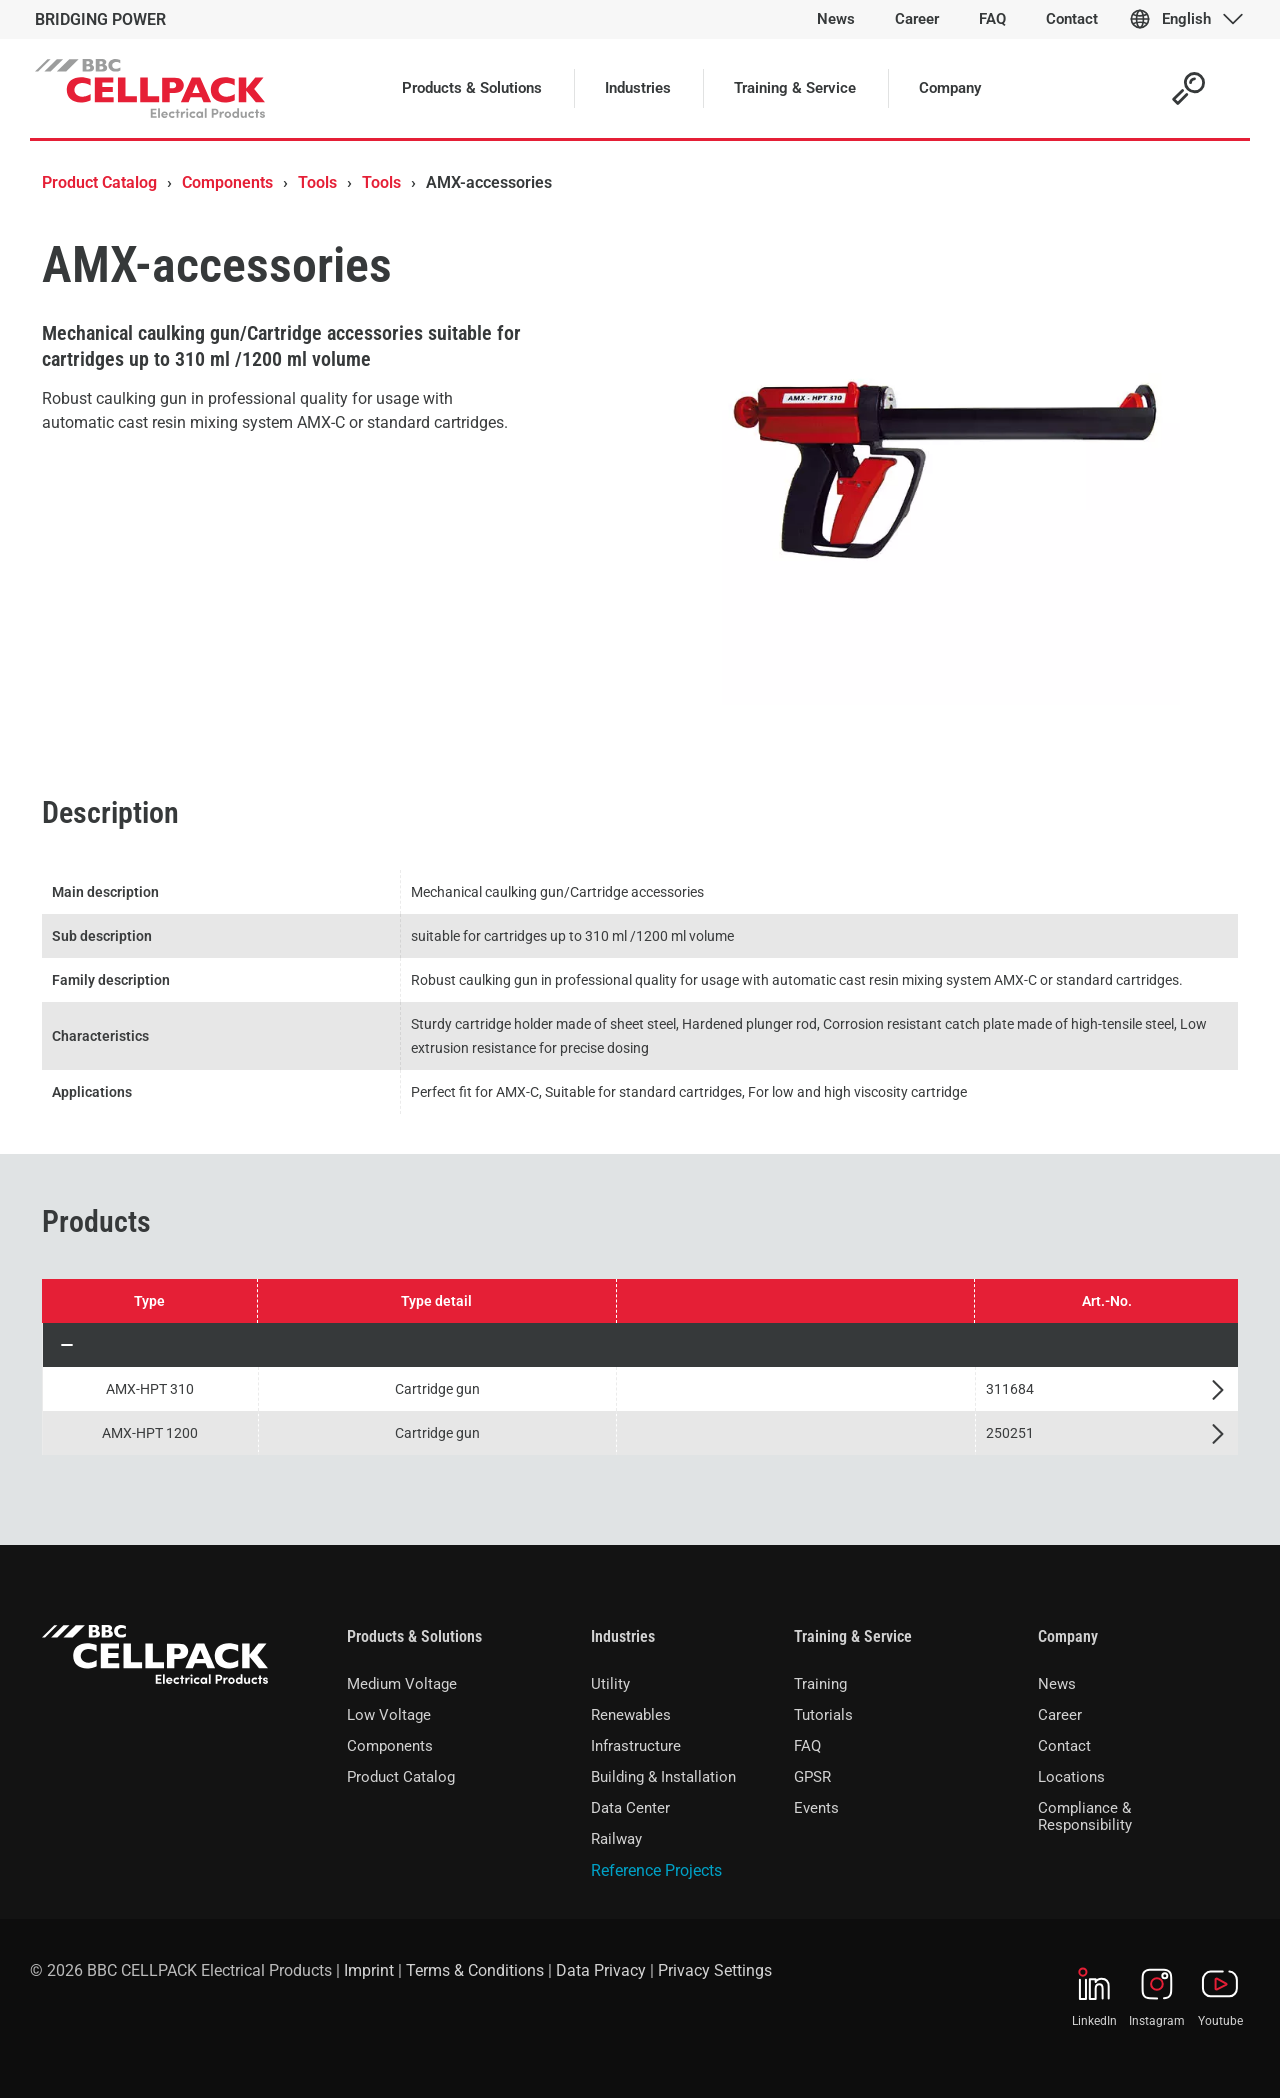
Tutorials (823, 1715)
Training (820, 1684)
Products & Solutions (414, 1636)
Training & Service (853, 1636)
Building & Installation (663, 1777)
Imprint (369, 1970)
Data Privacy (601, 1970)
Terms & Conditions (475, 1970)
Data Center (630, 1808)
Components (227, 182)
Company (1068, 1636)
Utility (610, 1684)
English (1186, 19)
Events (816, 1808)
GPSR (812, 1777)
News (1057, 1684)
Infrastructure (636, 1746)
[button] (640, 1345)
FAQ (807, 1746)
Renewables (631, 1715)
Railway (616, 1839)
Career (1060, 1715)
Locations (1071, 1777)
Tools (317, 182)
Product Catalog (99, 182)
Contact (1064, 1746)
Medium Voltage (402, 1684)
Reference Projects (656, 1870)
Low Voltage (389, 1715)
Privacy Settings (715, 1970)
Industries (623, 1636)
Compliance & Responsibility (1085, 1816)
